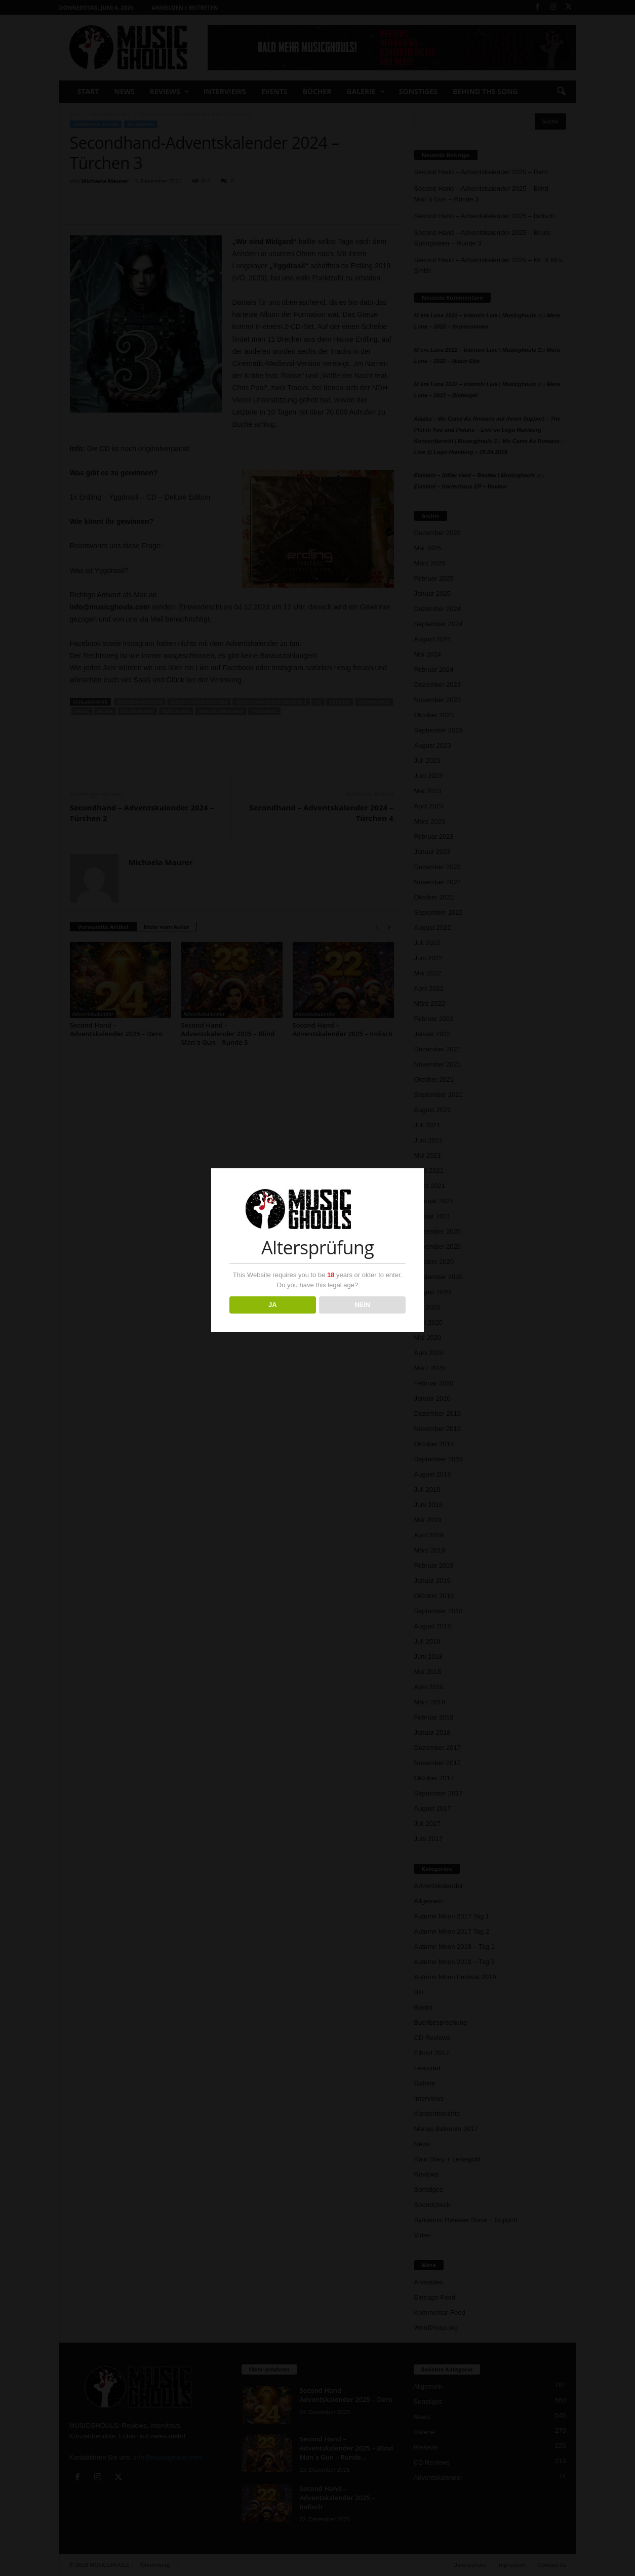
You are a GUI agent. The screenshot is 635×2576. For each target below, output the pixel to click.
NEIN (362, 1305)
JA (272, 1305)
